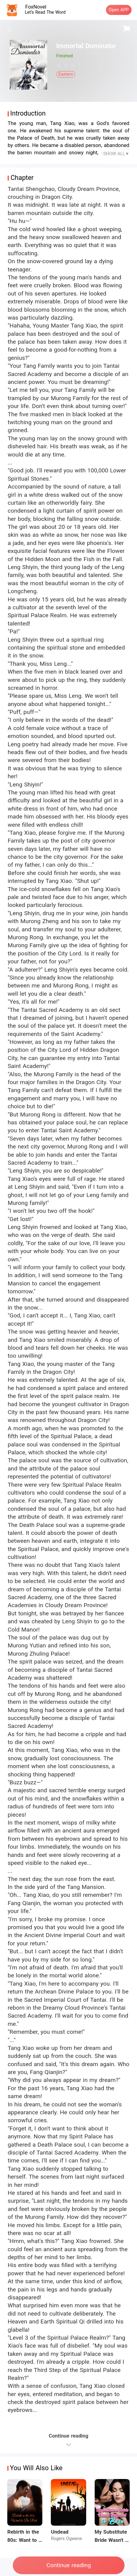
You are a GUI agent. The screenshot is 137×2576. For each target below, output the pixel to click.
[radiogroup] (73, 65)
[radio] (59, 65)
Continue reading (69, 2565)
